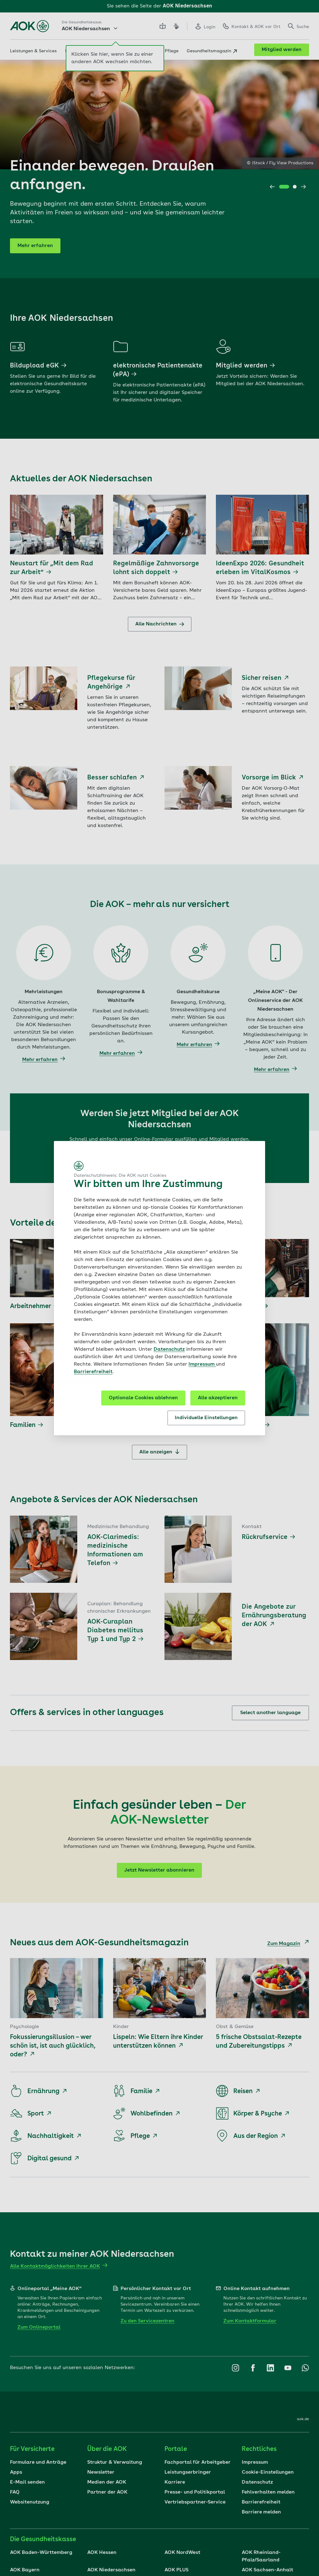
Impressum (202, 1364)
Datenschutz (169, 1349)
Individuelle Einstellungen (206, 1417)
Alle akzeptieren (218, 1398)
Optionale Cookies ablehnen (143, 1398)
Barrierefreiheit (93, 1371)
